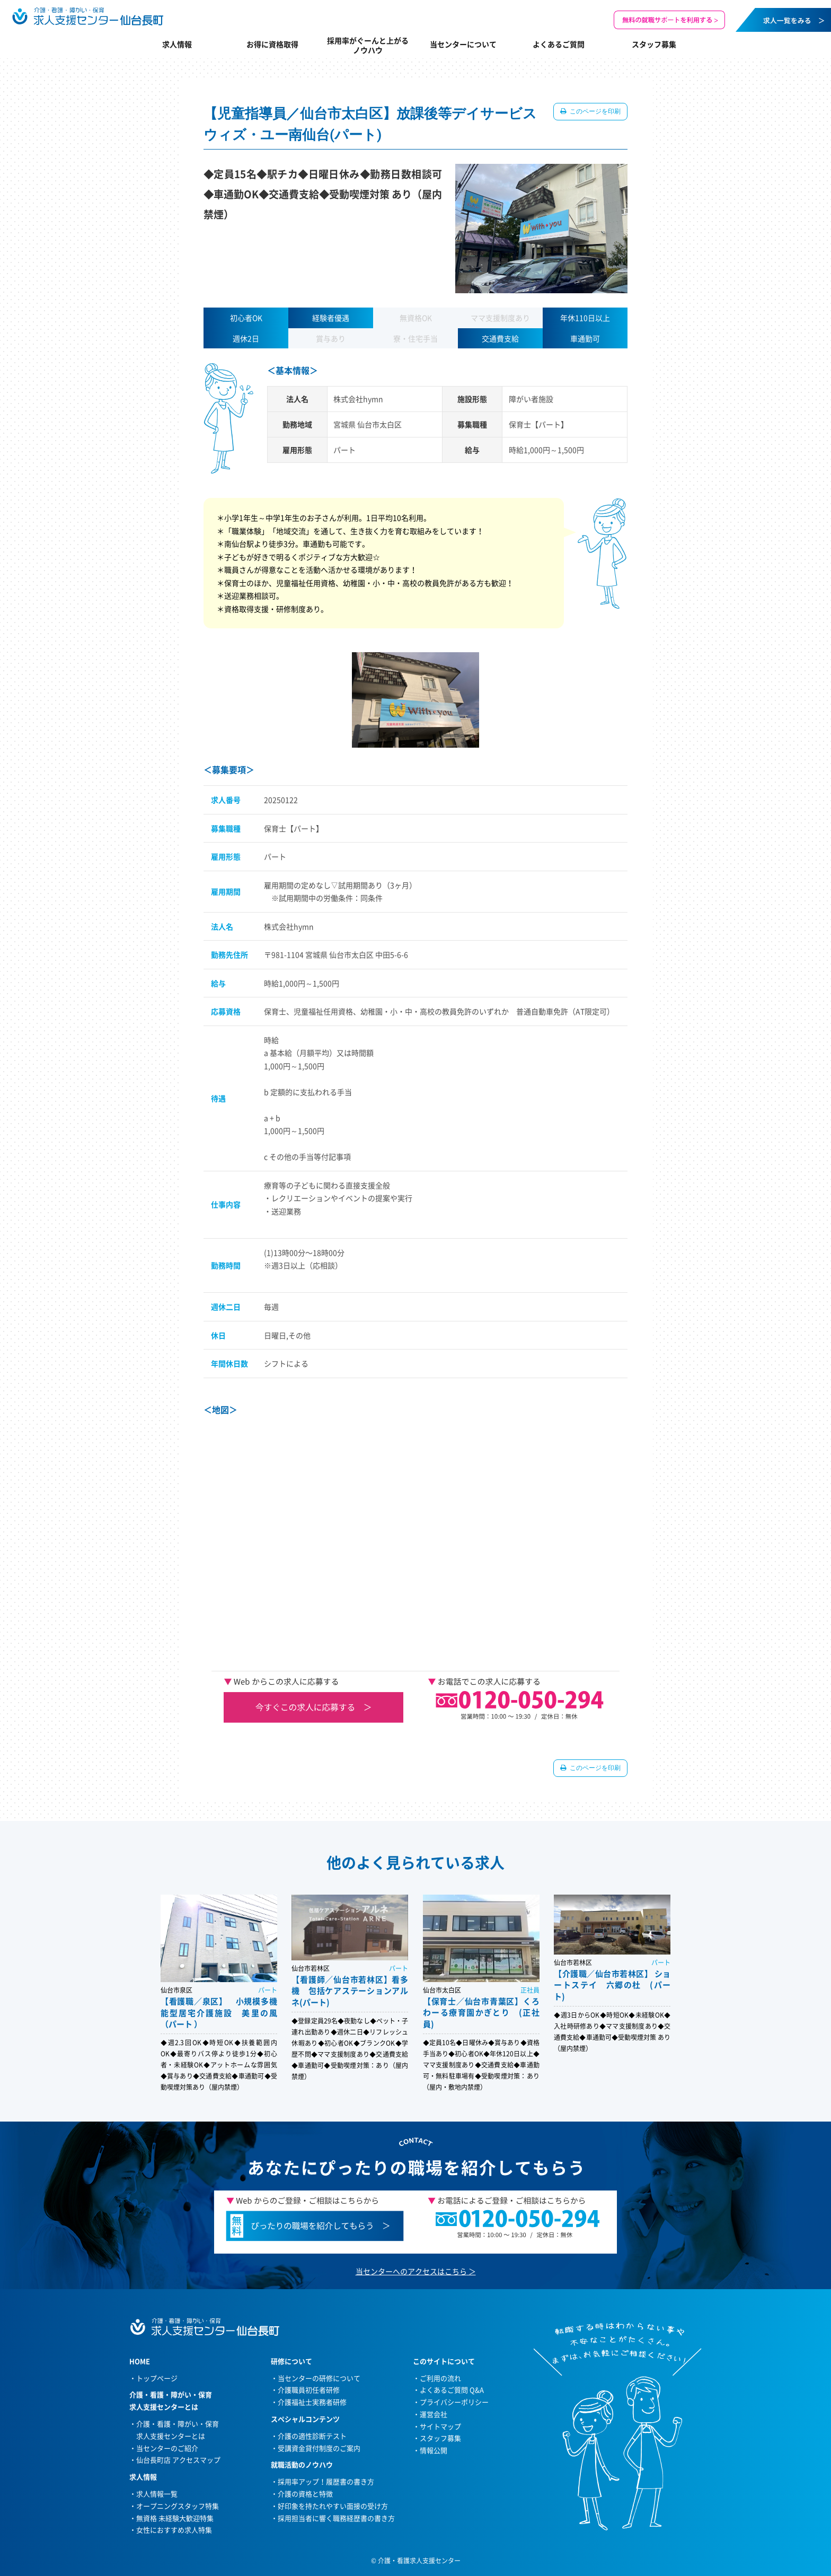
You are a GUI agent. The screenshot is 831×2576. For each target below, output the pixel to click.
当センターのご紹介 (167, 2448)
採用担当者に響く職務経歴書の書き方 (336, 2518)
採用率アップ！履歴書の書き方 (326, 2481)
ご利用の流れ (440, 2378)
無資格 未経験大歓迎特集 (175, 2518)
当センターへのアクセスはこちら (411, 2271)
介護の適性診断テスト (312, 2436)
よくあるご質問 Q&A (452, 2390)
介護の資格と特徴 (305, 2494)
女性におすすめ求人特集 (174, 2530)
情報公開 (433, 2450)
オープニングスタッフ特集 (177, 2506)
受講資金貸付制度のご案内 (319, 2448)
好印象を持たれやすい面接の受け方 (333, 2506)
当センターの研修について (319, 2378)
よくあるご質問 (559, 44)
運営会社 (433, 2414)
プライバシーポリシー (454, 2402)
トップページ (157, 2378)
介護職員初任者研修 (309, 2390)
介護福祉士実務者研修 (312, 2402)
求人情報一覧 (157, 2494)
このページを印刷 (594, 111)
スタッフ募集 (654, 44)
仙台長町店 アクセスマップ (178, 2460)
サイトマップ (440, 2426)
